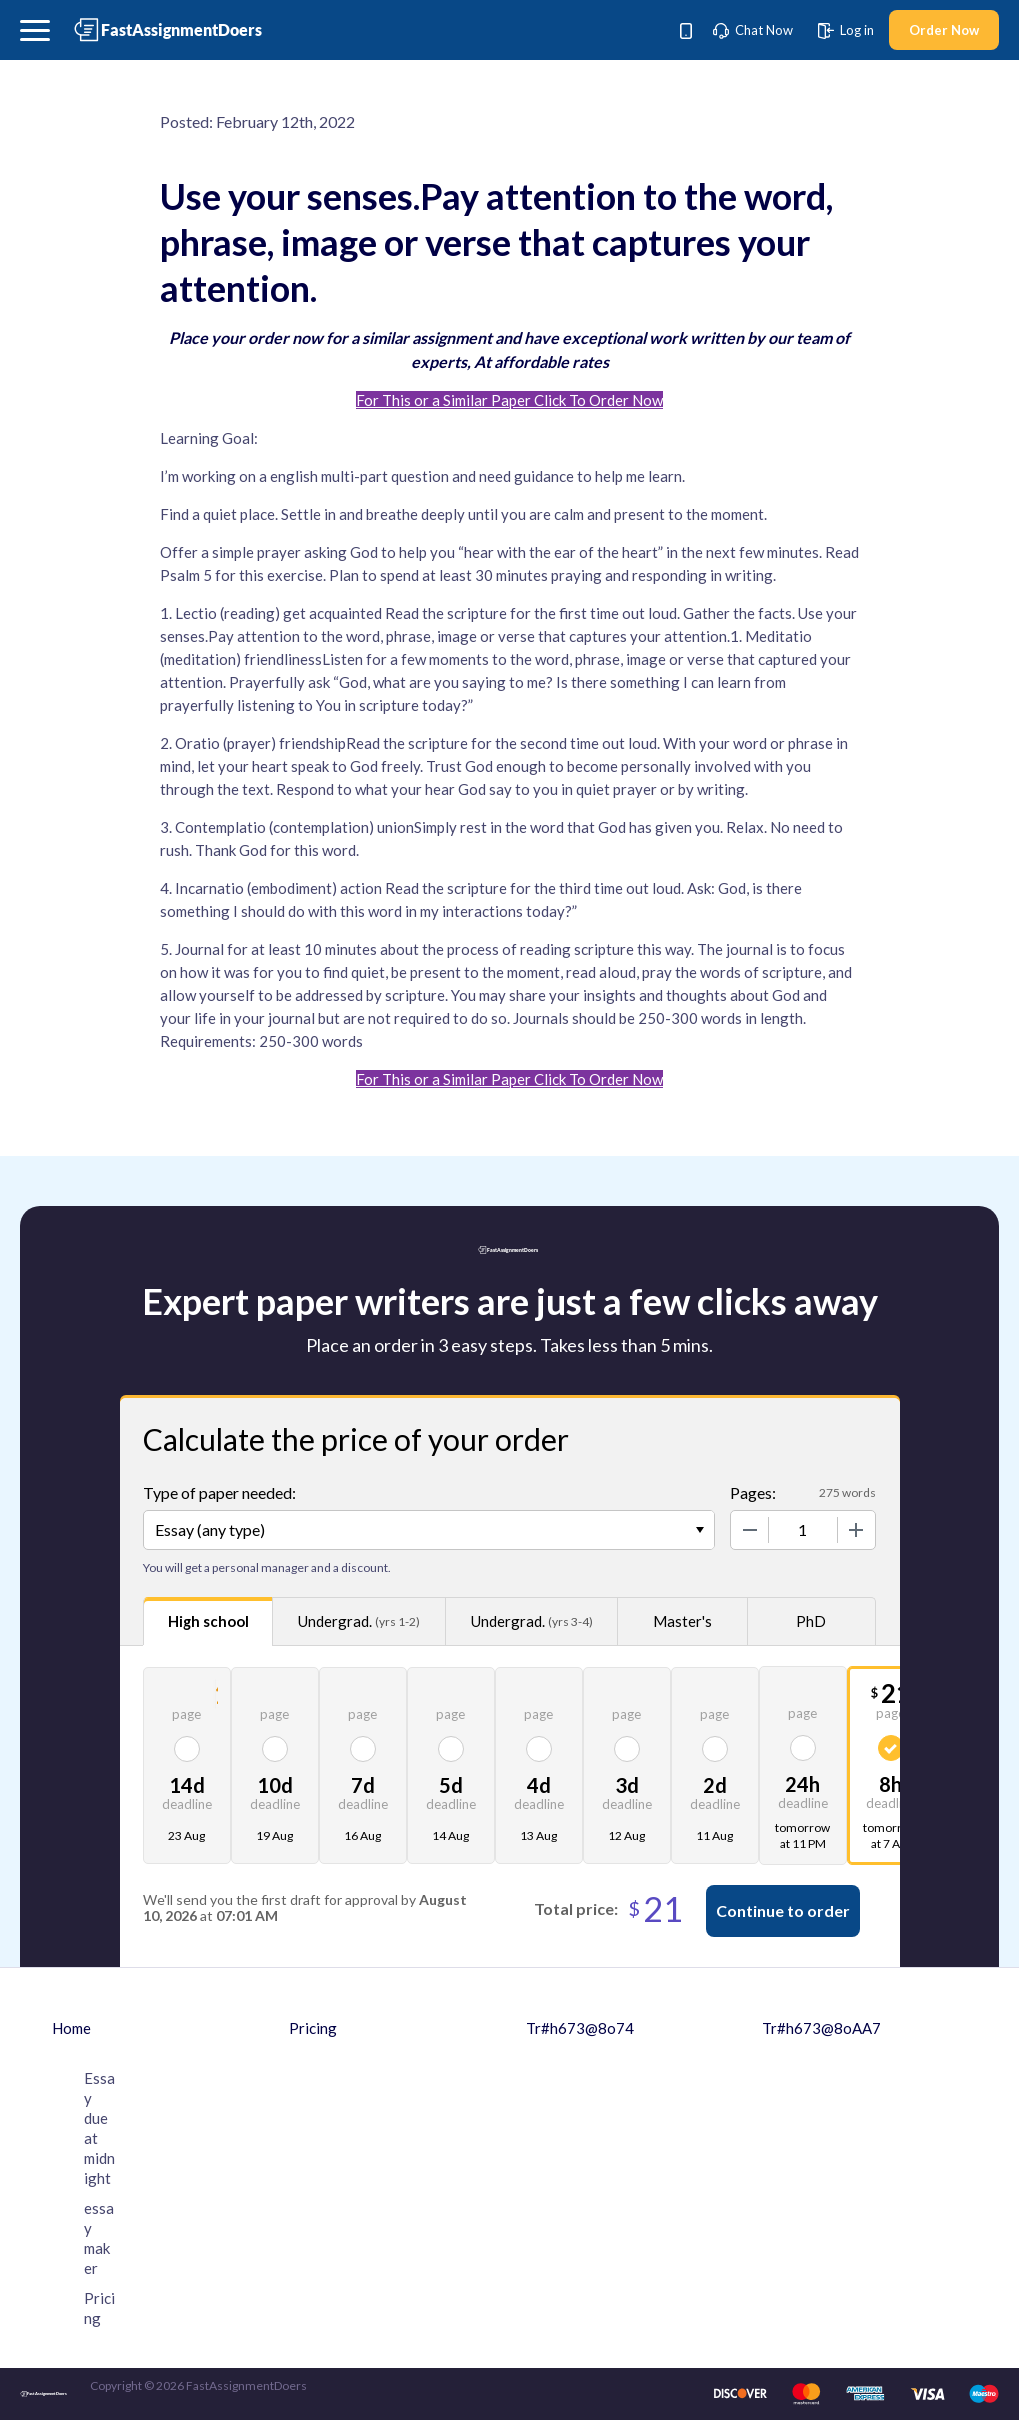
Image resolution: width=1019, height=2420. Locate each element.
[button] (35, 30)
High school (208, 1621)
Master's (682, 1621)
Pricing (313, 2028)
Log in (846, 30)
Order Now (944, 30)
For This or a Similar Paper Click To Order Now (509, 400)
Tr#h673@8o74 (580, 2028)
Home (71, 2028)
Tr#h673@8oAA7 (821, 2028)
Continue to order (783, 1910)
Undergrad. (359, 1621)
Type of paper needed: (219, 1492)
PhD (811, 1621)
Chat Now (753, 30)
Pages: (753, 1492)
